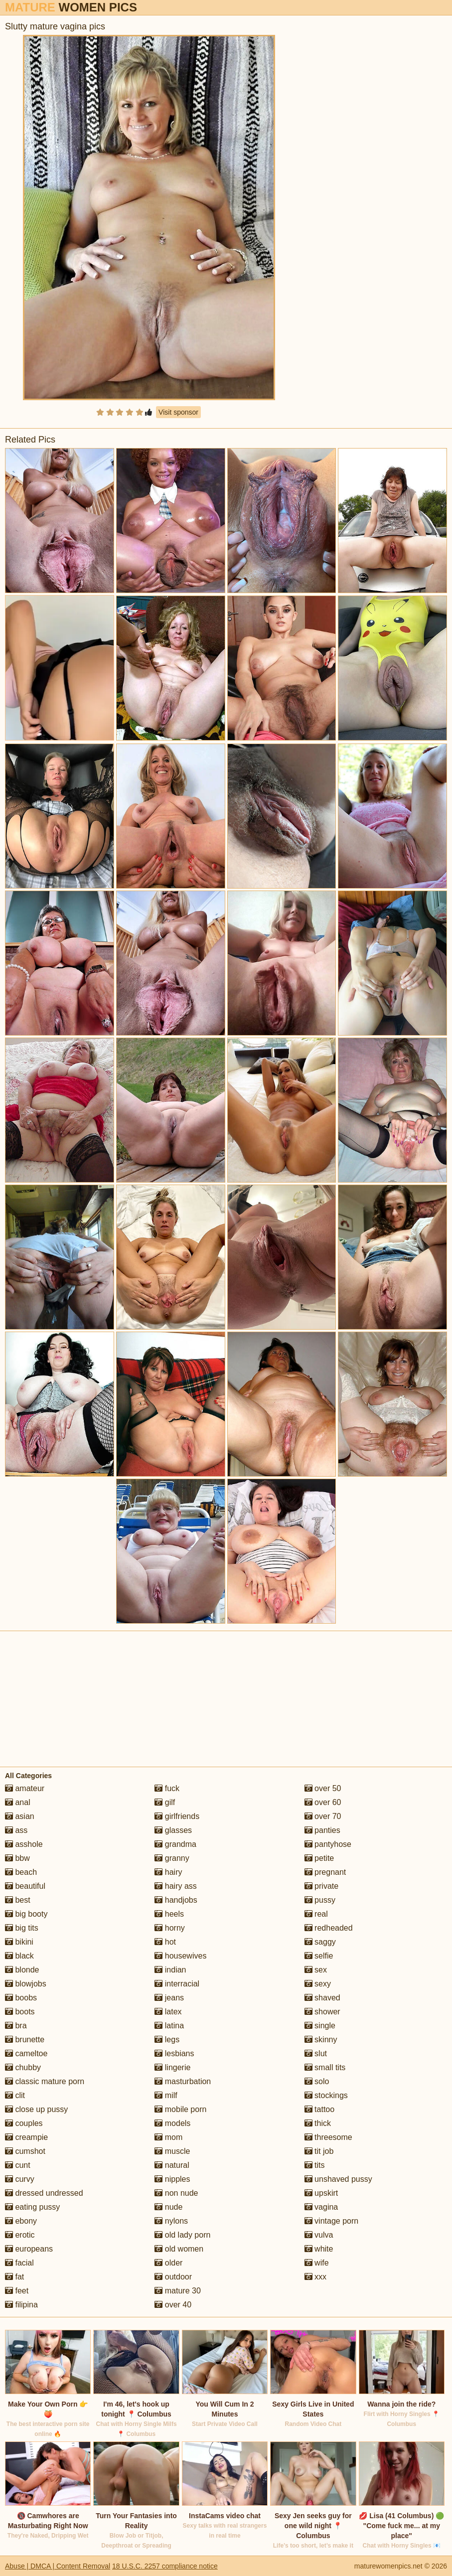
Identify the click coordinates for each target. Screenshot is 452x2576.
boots (20, 2011)
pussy (319, 1900)
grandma (175, 1844)
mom (168, 2137)
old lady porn (182, 2235)
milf (165, 2095)
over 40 (172, 2304)
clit (15, 2095)
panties (322, 1830)
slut (315, 2053)
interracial (176, 1983)
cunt (17, 2165)
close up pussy (36, 2109)
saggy (320, 1942)
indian (170, 1970)
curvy (19, 2179)
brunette (24, 2039)
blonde (22, 1970)
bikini (19, 1942)
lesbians (174, 2053)
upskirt (321, 2193)
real (316, 1914)
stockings (326, 2095)
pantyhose (327, 1844)
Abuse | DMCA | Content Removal (57, 2566)
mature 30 (177, 2290)
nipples (172, 2179)
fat (14, 2277)
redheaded (328, 1928)
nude (168, 2207)
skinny (320, 2039)
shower (322, 2011)
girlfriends (176, 1816)
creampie (26, 2137)
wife (316, 2263)
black (19, 1956)
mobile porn (180, 2109)
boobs (21, 1997)
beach (21, 1872)
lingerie (172, 2067)
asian (19, 1816)
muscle (172, 2151)
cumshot (25, 2151)
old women (178, 2249)
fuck (166, 1788)
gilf (164, 1802)
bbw (17, 1858)
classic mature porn (44, 2081)
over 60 (322, 1802)
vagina (321, 2207)
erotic (20, 2235)
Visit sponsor (178, 412)
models (172, 2123)
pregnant (325, 1872)
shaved (322, 1997)
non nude (176, 2193)
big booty (26, 1914)
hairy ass (175, 1886)
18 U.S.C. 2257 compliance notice (165, 2566)
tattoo (319, 2109)
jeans (169, 1997)
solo (316, 2081)
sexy (317, 1983)
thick (317, 2123)
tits (314, 2165)
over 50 (322, 1788)
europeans (29, 2249)
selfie (318, 1956)
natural (171, 2165)
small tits (325, 2067)
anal (17, 1802)
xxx (315, 2277)
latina (169, 2025)
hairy (168, 1872)
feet (16, 2290)
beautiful (25, 1886)
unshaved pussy (338, 2179)
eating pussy (32, 2207)
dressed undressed (44, 2193)
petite (319, 1858)
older (168, 2263)
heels (169, 1914)
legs (166, 2039)
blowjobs (25, 1983)
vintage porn (331, 2221)
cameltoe (26, 2053)
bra (16, 2025)
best (17, 1900)
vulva (318, 2235)
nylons (171, 2221)
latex (167, 2011)
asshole (24, 1844)
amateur (24, 1788)
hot (165, 1942)
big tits (21, 1928)
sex (315, 1970)
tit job (319, 2151)
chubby (23, 2067)
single (319, 2025)
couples (24, 2123)
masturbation (182, 2081)
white (318, 2249)
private (321, 1886)
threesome (328, 2137)
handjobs (175, 1900)
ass (16, 1830)
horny (169, 1928)
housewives (180, 1956)
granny (171, 1858)
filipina (21, 2304)
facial (19, 2263)
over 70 (322, 1816)
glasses (173, 1830)
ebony (21, 2221)
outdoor (173, 2277)
